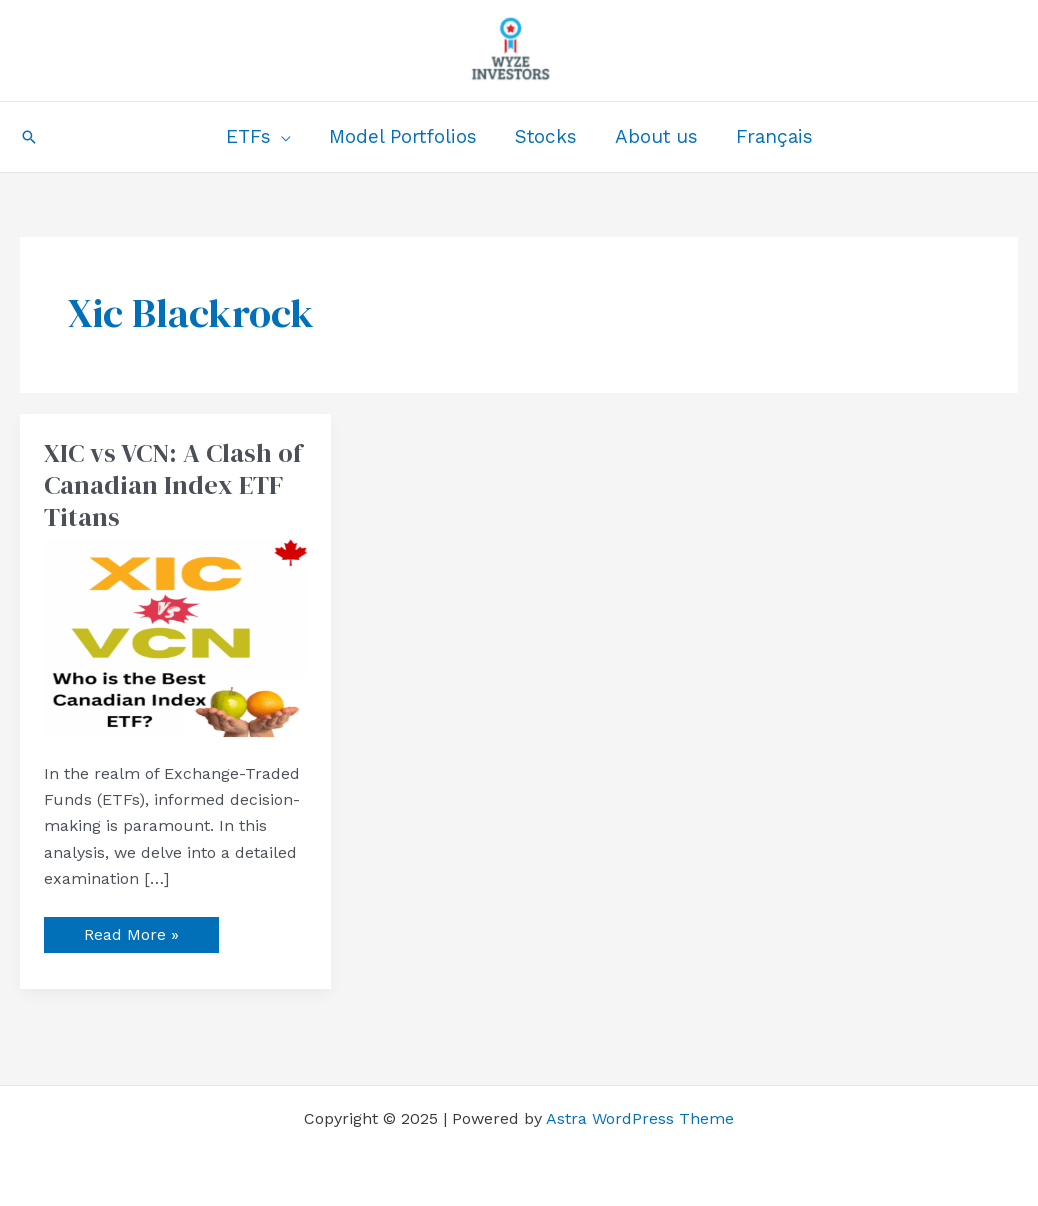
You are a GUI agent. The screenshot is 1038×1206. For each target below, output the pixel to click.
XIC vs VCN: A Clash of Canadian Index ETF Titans (173, 485)
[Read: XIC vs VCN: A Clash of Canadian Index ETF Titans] (175, 636)
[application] (281, 137)
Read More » (131, 930)
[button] (29, 137)
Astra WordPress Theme (640, 1118)
